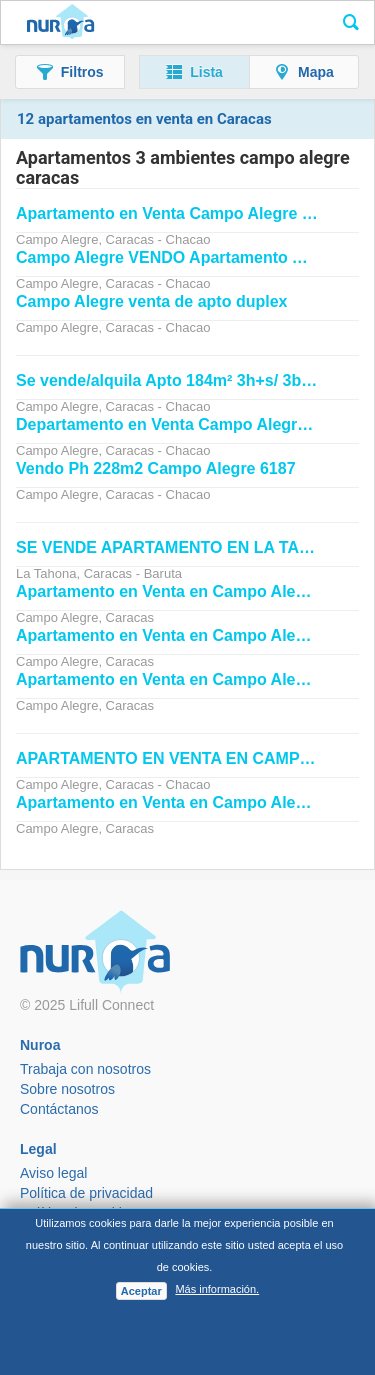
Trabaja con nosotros (85, 1069)
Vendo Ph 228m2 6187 (156, 468)
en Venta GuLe (179, 213)
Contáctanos (59, 1109)
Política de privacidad (86, 1193)
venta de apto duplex (151, 301)
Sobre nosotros (67, 1089)
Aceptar (141, 1291)
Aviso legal (53, 1173)
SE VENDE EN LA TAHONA (181, 547)
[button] (70, 72)
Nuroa (60, 23)
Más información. (217, 1289)
